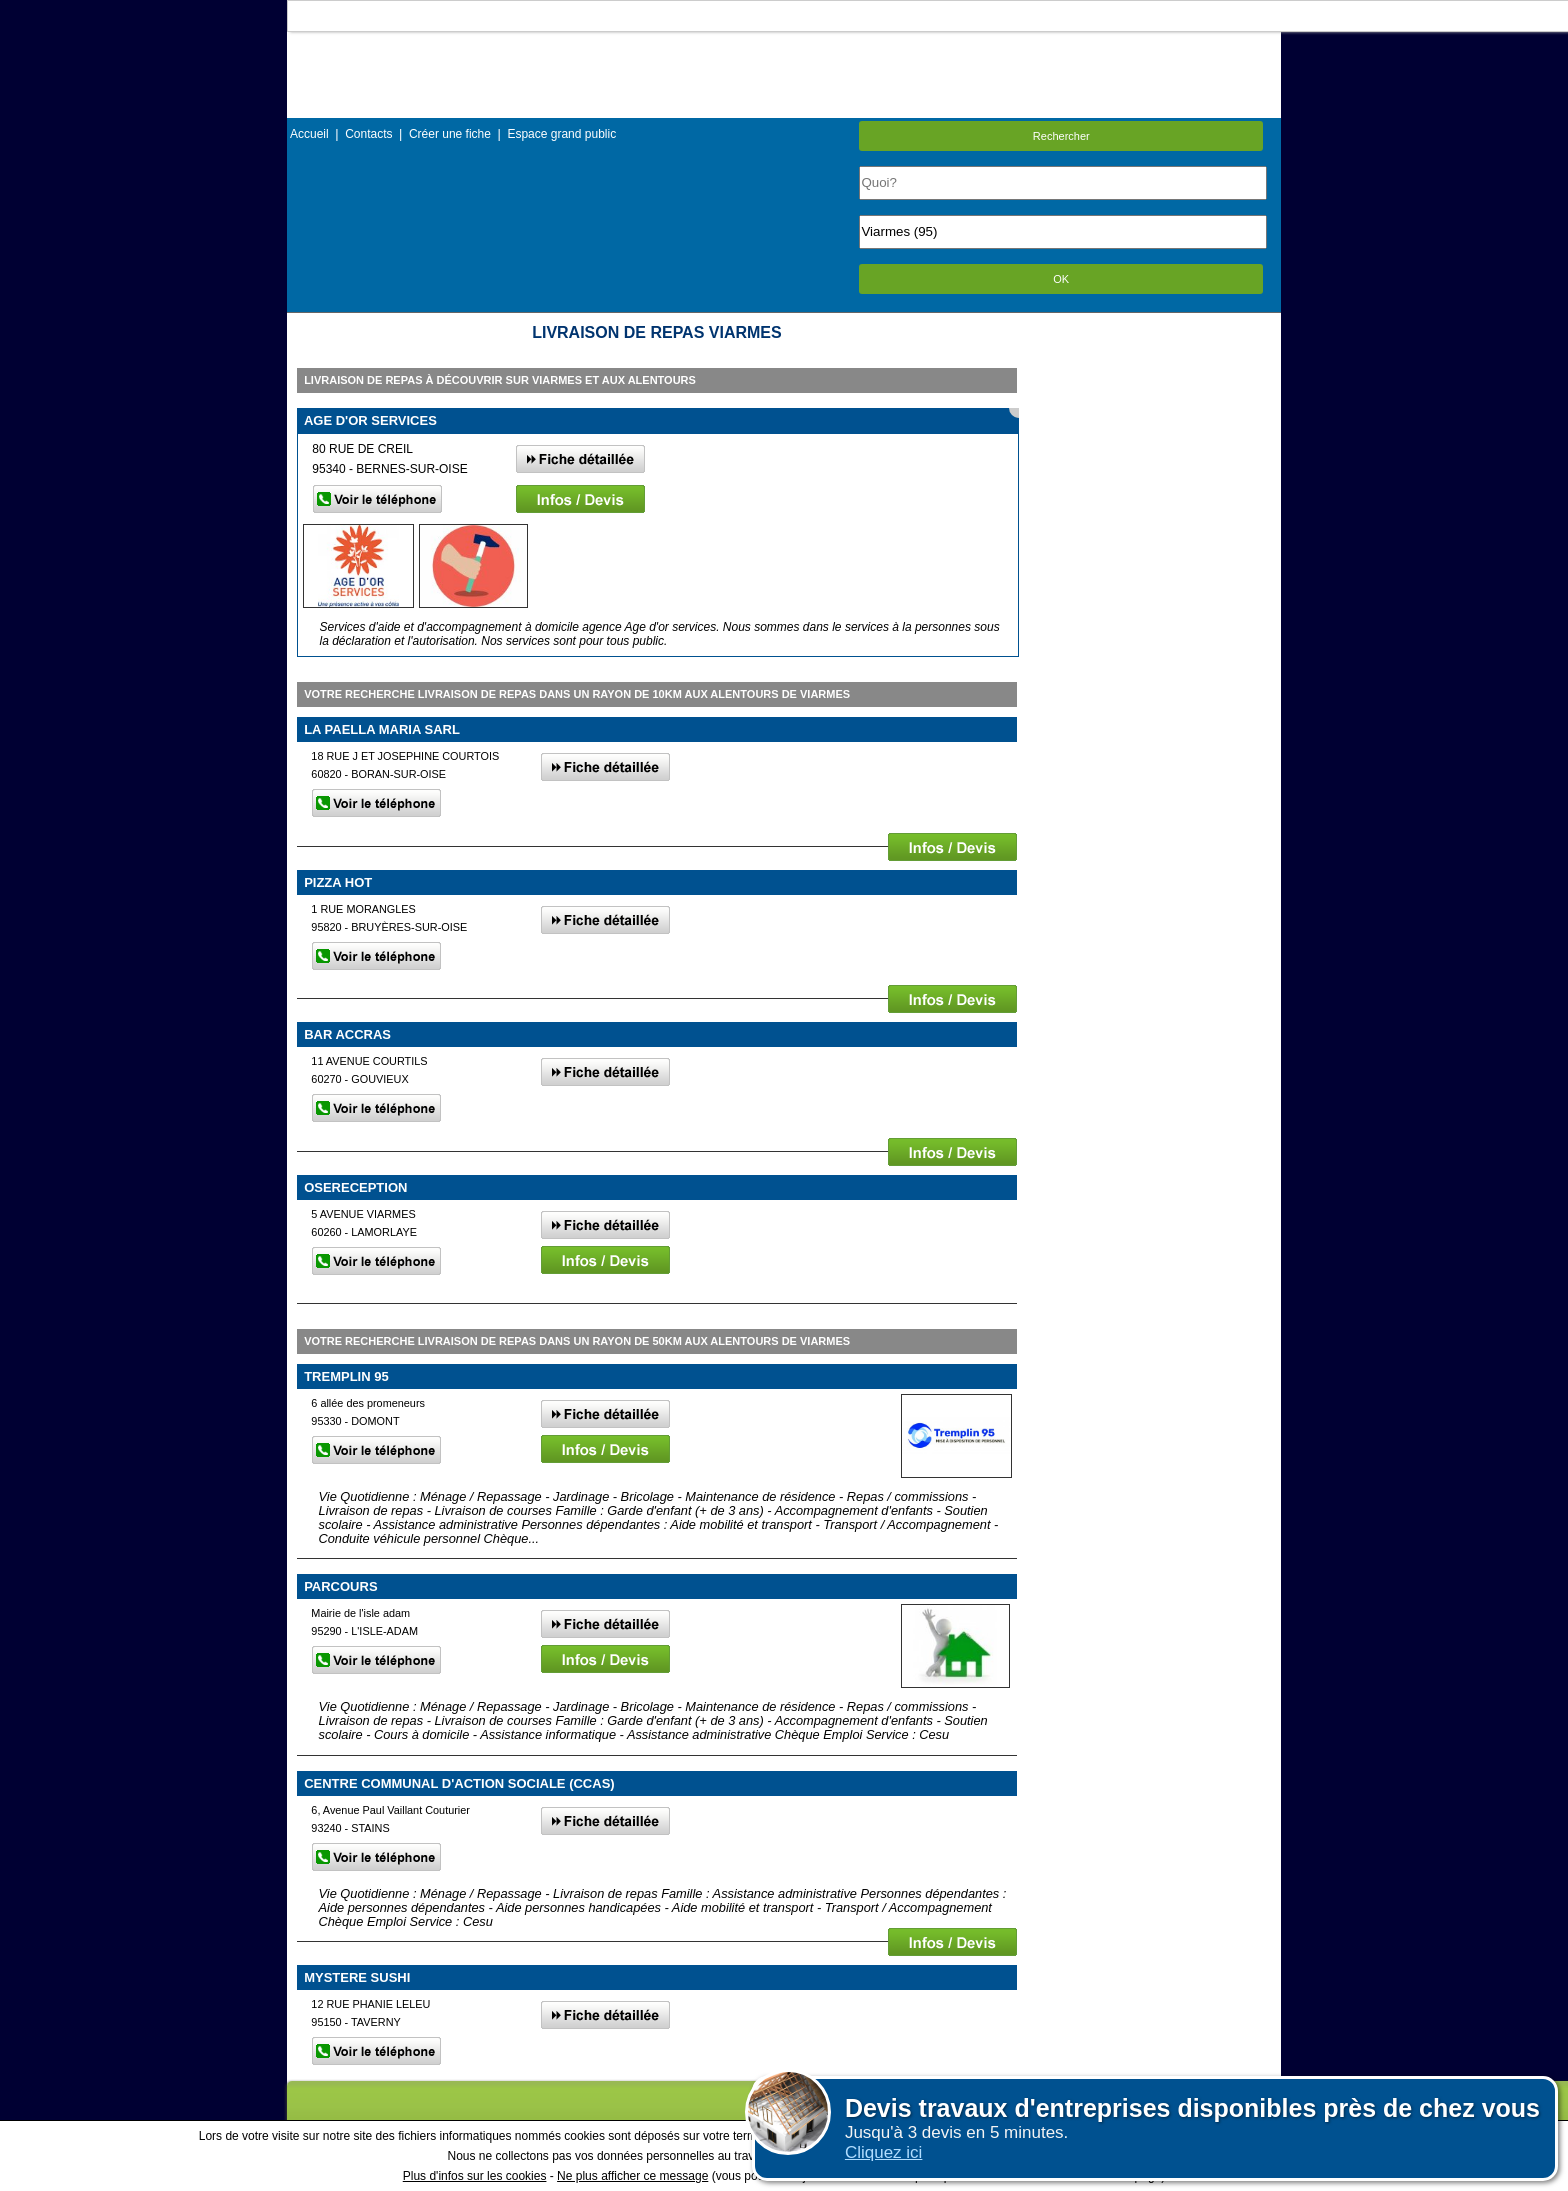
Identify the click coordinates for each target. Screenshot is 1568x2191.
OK (1061, 279)
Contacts (368, 134)
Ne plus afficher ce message (632, 2176)
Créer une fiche (450, 134)
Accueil (309, 134)
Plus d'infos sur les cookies (475, 2176)
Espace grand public (561, 134)
